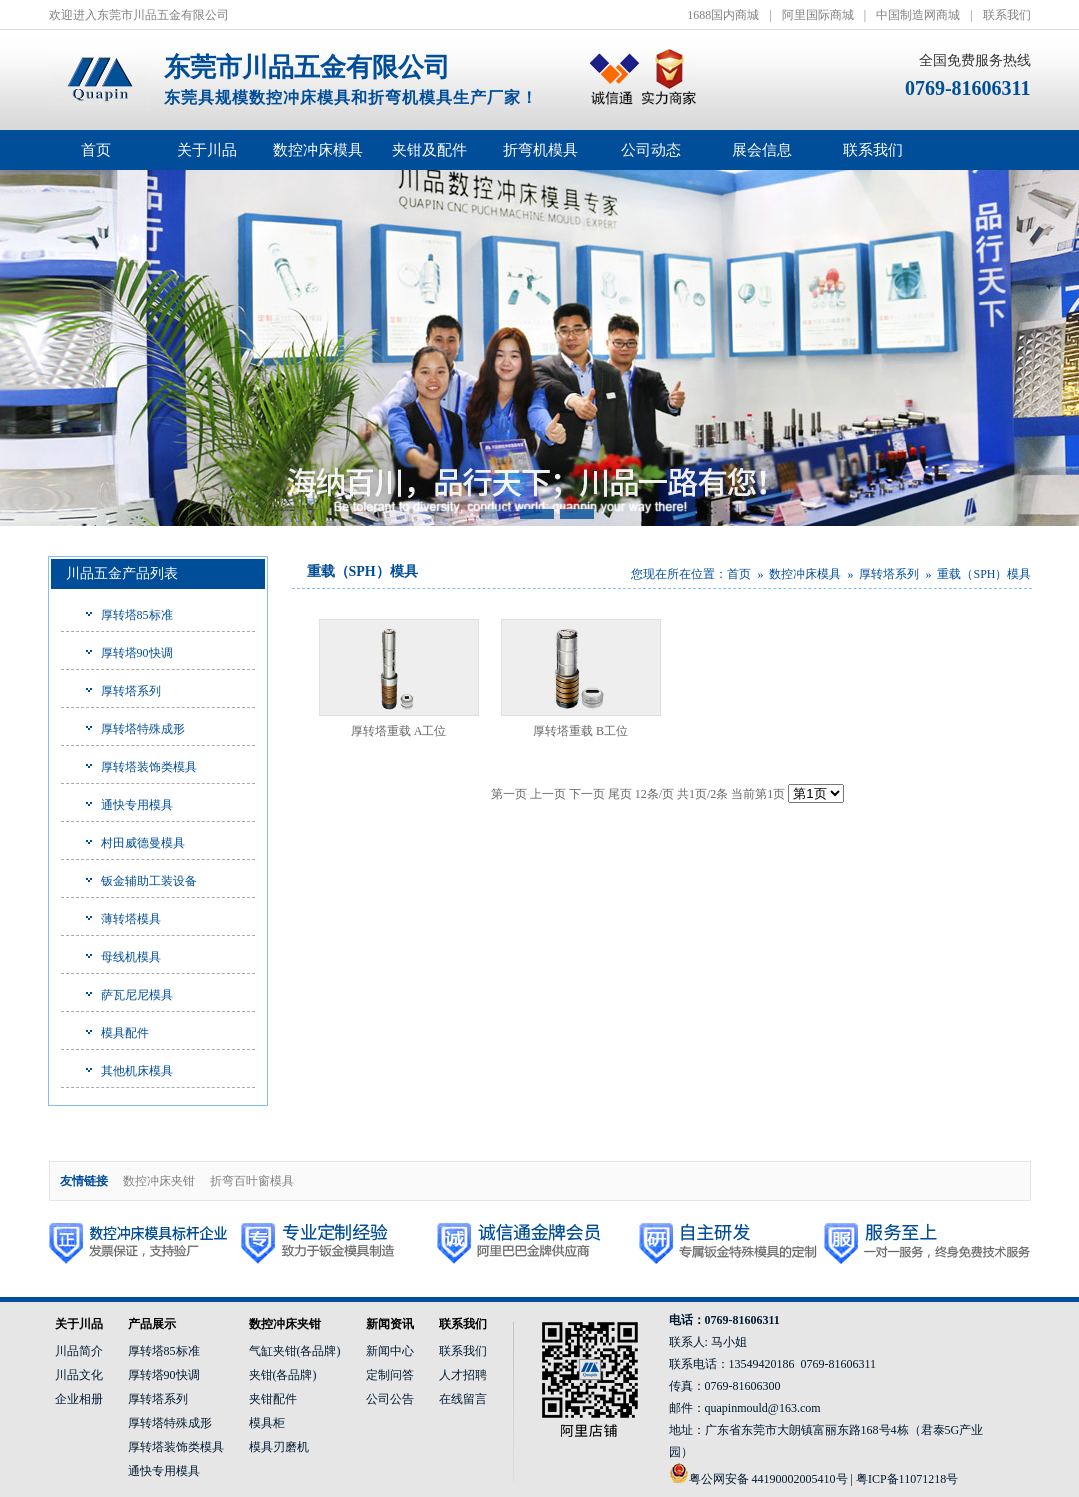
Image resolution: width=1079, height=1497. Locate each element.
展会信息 (762, 150)
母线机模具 (131, 957)
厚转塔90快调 (137, 653)
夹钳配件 (273, 1399)
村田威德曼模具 (143, 843)
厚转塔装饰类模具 (149, 767)
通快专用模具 (137, 805)
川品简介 (79, 1351)
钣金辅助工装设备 (149, 881)
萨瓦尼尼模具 (137, 995)
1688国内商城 (723, 15)
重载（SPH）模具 (984, 574)
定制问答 (390, 1375)
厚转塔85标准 (137, 615)
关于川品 (79, 1324)
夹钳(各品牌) (283, 1375)
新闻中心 (390, 1351)
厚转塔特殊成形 (143, 729)
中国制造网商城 (918, 15)
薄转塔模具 (131, 919)
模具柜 (267, 1423)
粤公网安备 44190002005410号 (768, 1479)
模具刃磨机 (279, 1447)
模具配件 (125, 1033)
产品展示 (152, 1324)
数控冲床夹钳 (159, 1181)
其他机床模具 (137, 1071)
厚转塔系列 (131, 691)
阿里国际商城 (818, 15)
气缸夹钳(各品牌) (295, 1351)
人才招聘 (463, 1375)
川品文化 (79, 1375)
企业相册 (79, 1399)
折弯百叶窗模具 (252, 1181)
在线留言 (463, 1399)
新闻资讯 (390, 1324)
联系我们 (1007, 15)
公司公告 (390, 1399)
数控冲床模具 (805, 574)
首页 (96, 150)
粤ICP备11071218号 (907, 1479)
